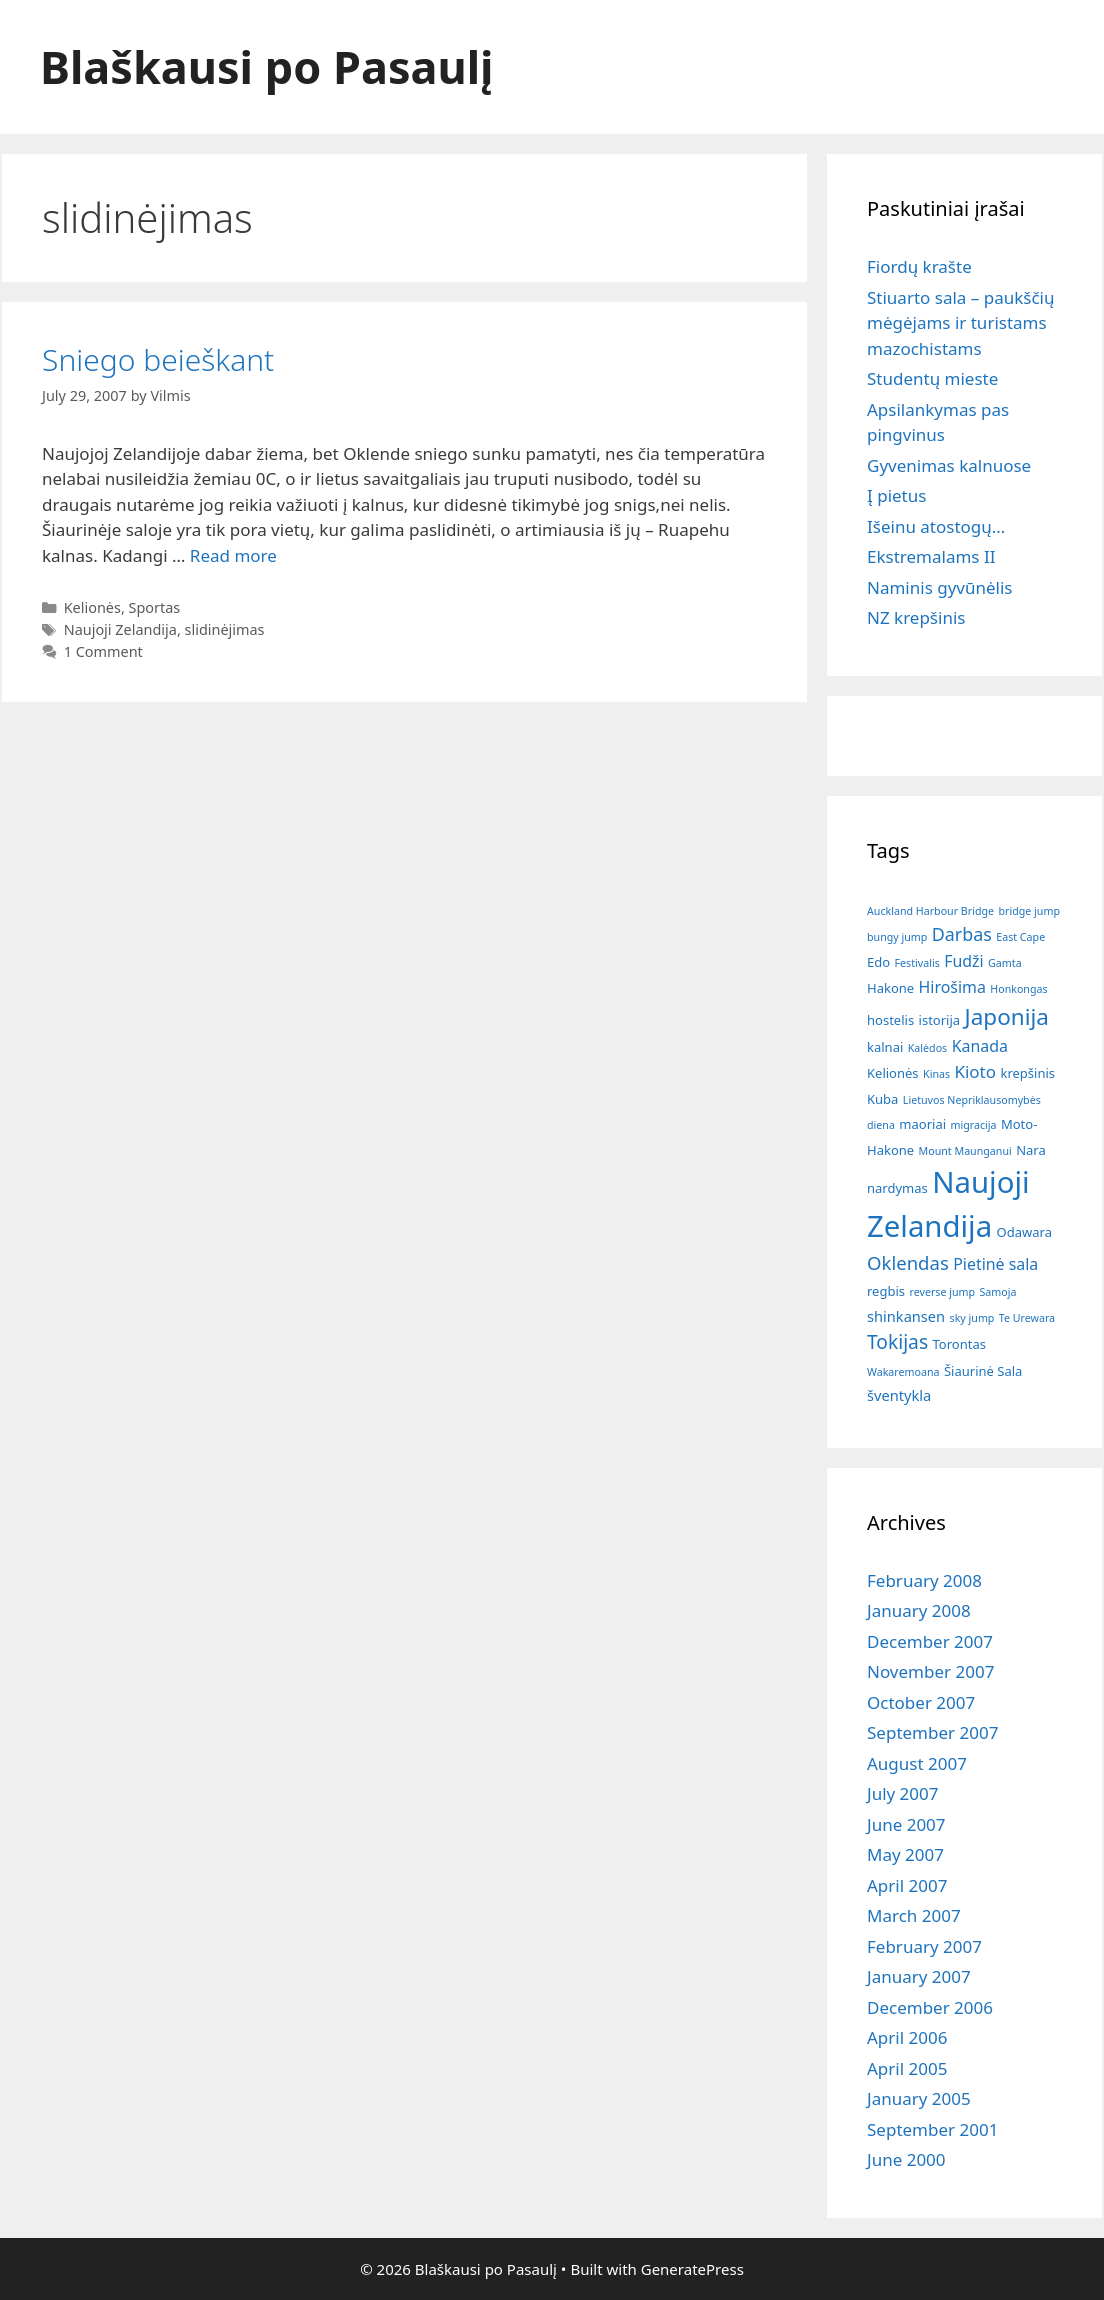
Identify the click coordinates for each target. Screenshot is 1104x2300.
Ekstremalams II (931, 556)
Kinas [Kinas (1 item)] (936, 1074)
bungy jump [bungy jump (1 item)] (897, 937)
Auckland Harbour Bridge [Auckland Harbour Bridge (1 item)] (930, 911)
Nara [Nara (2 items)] (1031, 1150)
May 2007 (905, 1854)
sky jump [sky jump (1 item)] (972, 1318)
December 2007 (930, 1641)
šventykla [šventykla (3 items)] (899, 1395)
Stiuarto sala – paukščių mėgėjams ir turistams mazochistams (960, 323)
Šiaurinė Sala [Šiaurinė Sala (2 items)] (983, 1371)
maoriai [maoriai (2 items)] (922, 1124)
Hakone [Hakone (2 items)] (890, 988)
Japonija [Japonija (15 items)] (1007, 1016)
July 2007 (903, 1793)
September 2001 (932, 2129)
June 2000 (906, 2159)
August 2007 (917, 1763)
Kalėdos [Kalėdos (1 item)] (927, 1048)
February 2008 (924, 1580)
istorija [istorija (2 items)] (940, 1020)
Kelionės (92, 607)
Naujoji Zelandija (120, 629)
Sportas (155, 607)
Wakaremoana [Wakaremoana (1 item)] (903, 1372)
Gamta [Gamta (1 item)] (1005, 963)
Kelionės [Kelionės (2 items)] (893, 1073)
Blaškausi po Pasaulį (267, 66)
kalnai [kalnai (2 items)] (885, 1047)
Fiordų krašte (919, 266)
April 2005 (907, 2068)
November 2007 (930, 1671)
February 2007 (924, 1946)
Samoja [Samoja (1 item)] (997, 1292)
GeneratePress (692, 2269)
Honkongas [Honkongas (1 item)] (1018, 989)
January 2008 (919, 1610)
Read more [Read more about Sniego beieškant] (233, 555)
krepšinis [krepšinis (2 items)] (1027, 1073)
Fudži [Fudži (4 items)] (963, 961)
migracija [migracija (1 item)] (973, 1125)
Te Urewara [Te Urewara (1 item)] (1027, 1318)
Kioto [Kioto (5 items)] (975, 1071)
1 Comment (103, 651)
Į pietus (896, 495)
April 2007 (907, 1885)
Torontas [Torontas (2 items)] (959, 1344)
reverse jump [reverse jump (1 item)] (942, 1292)
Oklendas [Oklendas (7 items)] (908, 1262)
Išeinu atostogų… (936, 526)
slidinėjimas (225, 629)
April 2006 (907, 2037)
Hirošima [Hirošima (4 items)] (952, 987)
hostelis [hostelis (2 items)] (890, 1020)
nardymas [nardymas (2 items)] (897, 1188)
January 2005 (919, 2098)
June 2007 (906, 1824)
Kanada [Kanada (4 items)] (980, 1046)
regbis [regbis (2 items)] (886, 1291)
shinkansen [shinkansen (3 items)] (906, 1316)
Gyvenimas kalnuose (949, 465)
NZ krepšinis (916, 617)
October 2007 (921, 1702)
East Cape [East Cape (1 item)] (1020, 937)
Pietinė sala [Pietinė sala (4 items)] (995, 1264)
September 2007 (932, 1732)
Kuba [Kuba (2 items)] (882, 1099)
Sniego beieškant (158, 359)
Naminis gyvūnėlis (939, 587)
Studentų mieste (932, 378)
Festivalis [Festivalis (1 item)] (917, 963)
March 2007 (914, 1915)
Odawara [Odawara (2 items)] (1024, 1232)
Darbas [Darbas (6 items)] (962, 934)
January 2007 (919, 1976)
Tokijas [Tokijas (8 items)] (897, 1341)
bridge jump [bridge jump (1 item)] (1029, 911)
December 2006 (930, 2007)
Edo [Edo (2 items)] (878, 962)
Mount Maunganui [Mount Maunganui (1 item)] (965, 1151)
